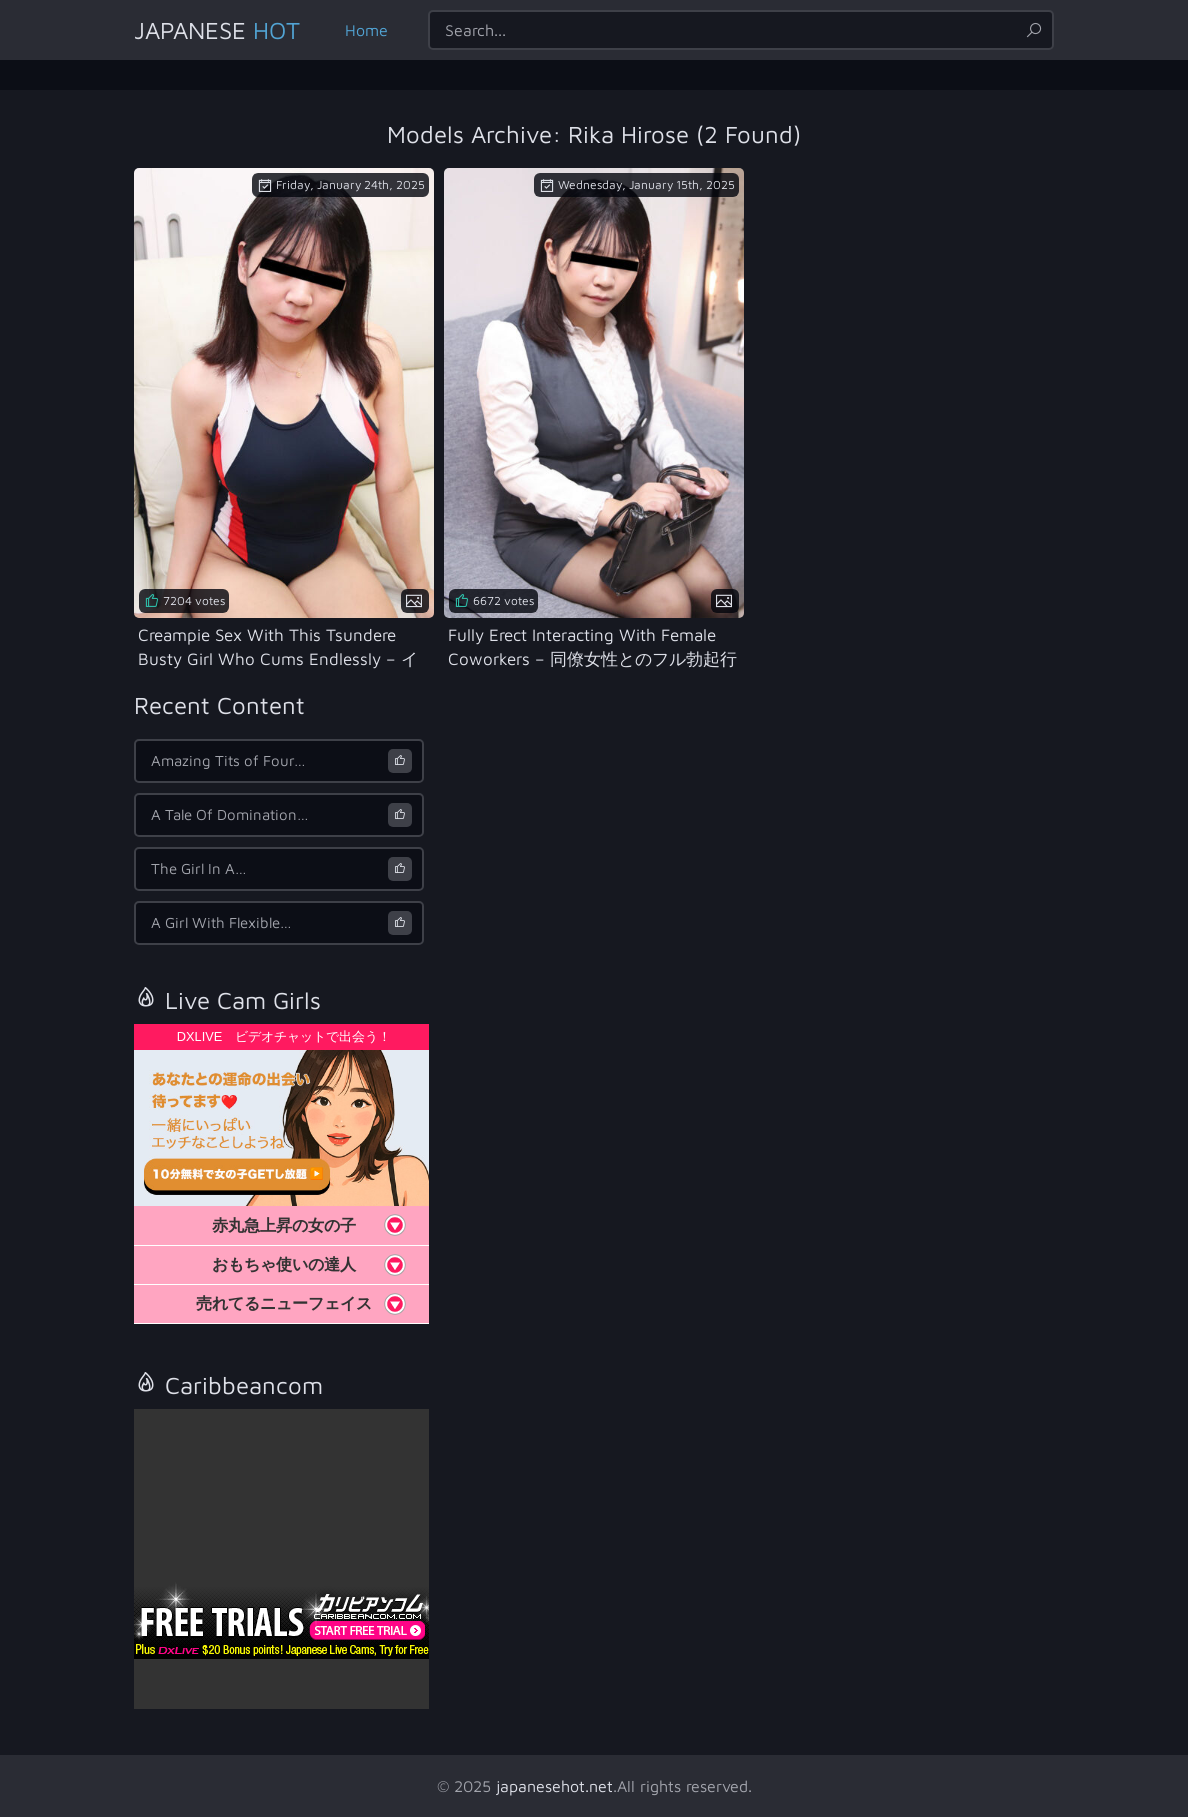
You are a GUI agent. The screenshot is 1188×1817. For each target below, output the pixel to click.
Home (366, 30)
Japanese (217, 30)
